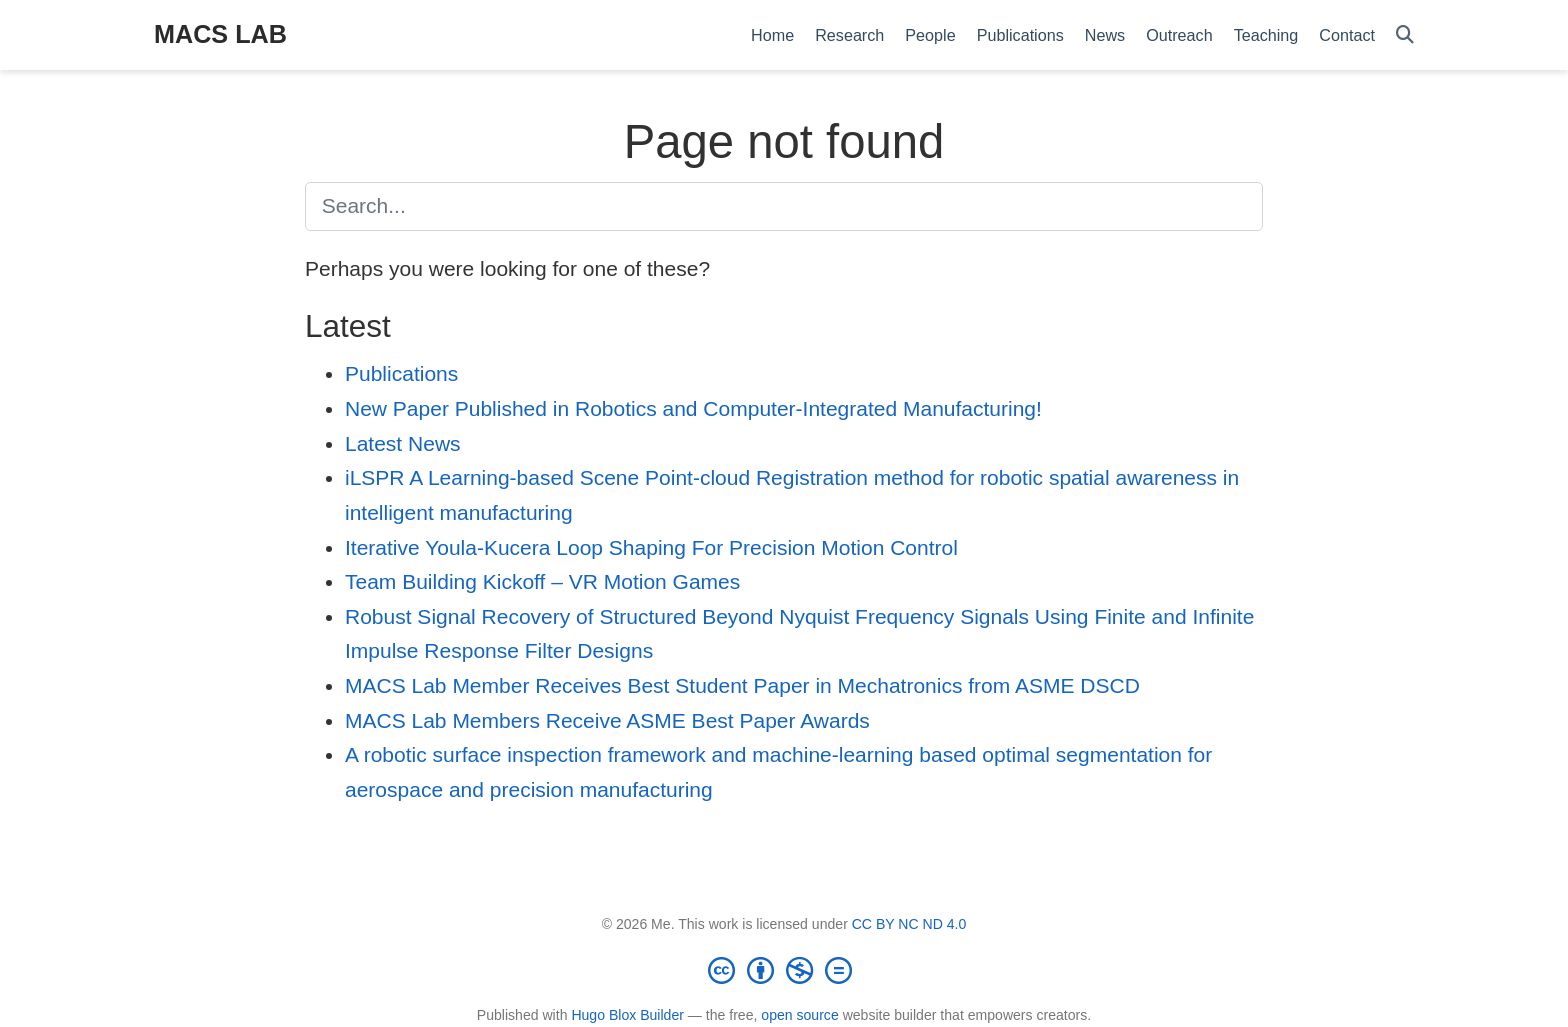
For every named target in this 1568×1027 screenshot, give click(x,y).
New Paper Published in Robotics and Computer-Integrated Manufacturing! (693, 408)
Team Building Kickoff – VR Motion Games (542, 581)
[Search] (1405, 35)
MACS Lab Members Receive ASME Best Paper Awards (607, 720)
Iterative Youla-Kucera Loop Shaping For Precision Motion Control (651, 547)
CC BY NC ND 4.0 (909, 924)
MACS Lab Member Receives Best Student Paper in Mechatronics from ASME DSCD (742, 685)
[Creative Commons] (784, 970)
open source (799, 1015)
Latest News (403, 443)
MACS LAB (220, 34)
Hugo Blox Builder (627, 1015)
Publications (401, 373)
